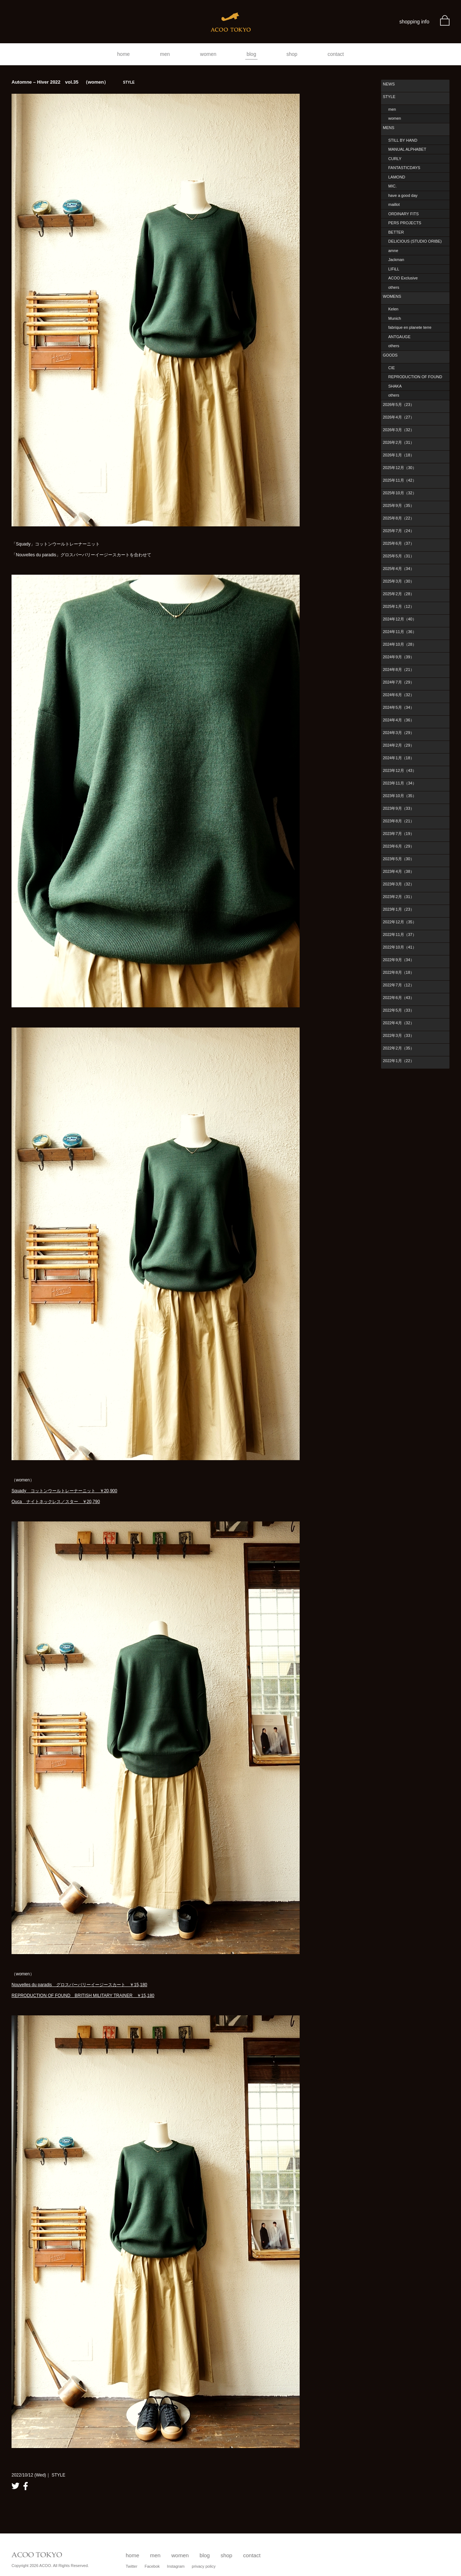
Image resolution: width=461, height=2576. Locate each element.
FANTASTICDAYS (404, 167)
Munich (394, 318)
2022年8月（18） (398, 972)
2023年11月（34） (399, 783)
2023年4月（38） (398, 871)
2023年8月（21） (398, 821)
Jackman (396, 259)
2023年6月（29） (398, 846)
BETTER (396, 232)
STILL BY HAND (402, 140)
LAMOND (396, 177)
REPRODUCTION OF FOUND (415, 377)
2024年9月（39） (398, 657)
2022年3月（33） (398, 1035)
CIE (391, 368)
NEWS (389, 84)
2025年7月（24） (398, 531)
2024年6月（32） (398, 695)
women (208, 54)
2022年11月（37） (399, 934)
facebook (25, 2486)
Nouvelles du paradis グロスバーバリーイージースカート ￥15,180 (79, 1984)
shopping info (414, 22)
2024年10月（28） (399, 644)
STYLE (389, 96)
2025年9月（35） (398, 505)
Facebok (152, 2566)
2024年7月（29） (398, 682)
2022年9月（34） (398, 960)
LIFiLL (393, 269)
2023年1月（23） (398, 909)
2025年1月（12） (398, 606)
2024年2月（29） (398, 745)
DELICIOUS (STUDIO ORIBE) (415, 241)
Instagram (176, 2566)
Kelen (393, 309)
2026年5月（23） (398, 404)
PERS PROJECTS (404, 223)
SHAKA (395, 386)
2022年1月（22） (398, 1061)
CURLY (394, 158)
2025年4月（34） (398, 568)
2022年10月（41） (399, 947)
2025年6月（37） (398, 543)
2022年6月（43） (398, 997)
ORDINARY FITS (403, 214)
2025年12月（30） (399, 467)
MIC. (392, 186)
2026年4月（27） (398, 417)
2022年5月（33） (398, 1010)
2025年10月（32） (399, 493)
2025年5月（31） (398, 556)
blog (251, 54)
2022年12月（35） (399, 922)
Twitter (131, 2566)
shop (291, 54)
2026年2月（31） (398, 442)
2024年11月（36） (399, 631)
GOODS (390, 355)
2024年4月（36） (398, 720)
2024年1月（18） (398, 758)
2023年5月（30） (398, 859)
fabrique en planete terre (409, 327)
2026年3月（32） (398, 430)
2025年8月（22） (398, 518)
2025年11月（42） (399, 480)
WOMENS (392, 296)
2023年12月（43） (399, 770)
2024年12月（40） (399, 619)
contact (336, 54)
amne (393, 250)
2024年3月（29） (398, 732)
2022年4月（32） (398, 1023)
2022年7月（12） (398, 985)
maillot (394, 204)
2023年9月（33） (398, 808)
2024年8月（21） (398, 669)
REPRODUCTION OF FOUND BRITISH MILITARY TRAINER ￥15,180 (83, 1995)
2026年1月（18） (398, 455)
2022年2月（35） (398, 1048)
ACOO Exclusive (403, 278)
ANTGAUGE (399, 337)
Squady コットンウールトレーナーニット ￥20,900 (64, 1490)
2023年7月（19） (398, 833)
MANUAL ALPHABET (407, 149)
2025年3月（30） (398, 581)
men (165, 54)
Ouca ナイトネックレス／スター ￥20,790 (56, 1501)
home (123, 54)
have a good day (402, 195)
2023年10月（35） (399, 796)
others (393, 287)
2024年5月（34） (398, 707)
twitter (15, 2486)
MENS (388, 127)
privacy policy (204, 2566)
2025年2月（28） (398, 594)
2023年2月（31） (398, 896)
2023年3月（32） (398, 884)
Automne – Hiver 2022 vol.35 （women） (73, 82)
